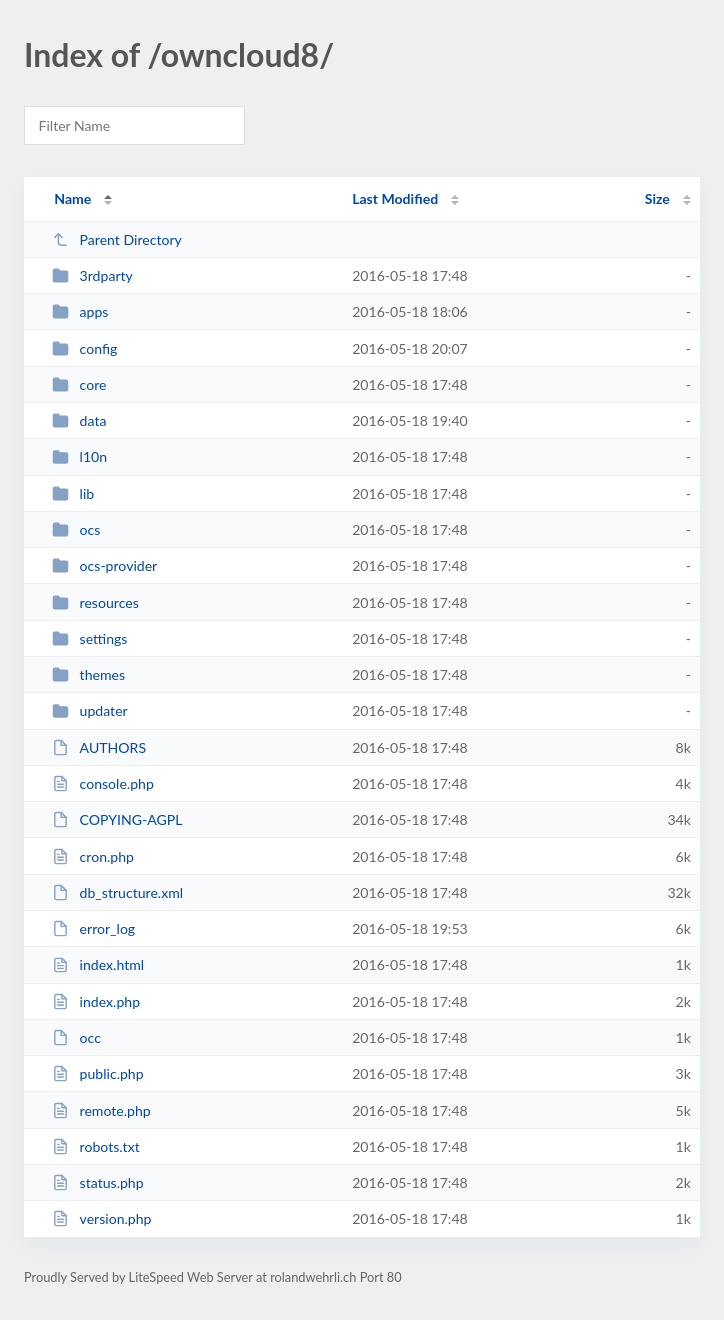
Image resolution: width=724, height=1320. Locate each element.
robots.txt (96, 1146)
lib (73, 493)
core (79, 384)
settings (89, 638)
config (84, 348)
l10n (79, 456)
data (79, 420)
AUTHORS (99, 747)
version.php (101, 1218)
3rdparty (92, 275)
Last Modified (395, 198)
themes (88, 674)
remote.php (101, 1110)
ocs (76, 529)
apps (80, 311)
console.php (103, 783)
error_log (93, 928)
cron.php (93, 856)
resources (95, 602)
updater (90, 710)
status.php (97, 1182)
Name (72, 198)
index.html (98, 964)
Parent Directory (117, 239)
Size (657, 198)
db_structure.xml (117, 892)
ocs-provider (104, 565)
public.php (97, 1073)
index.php (96, 1001)
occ (76, 1037)
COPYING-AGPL (117, 819)
